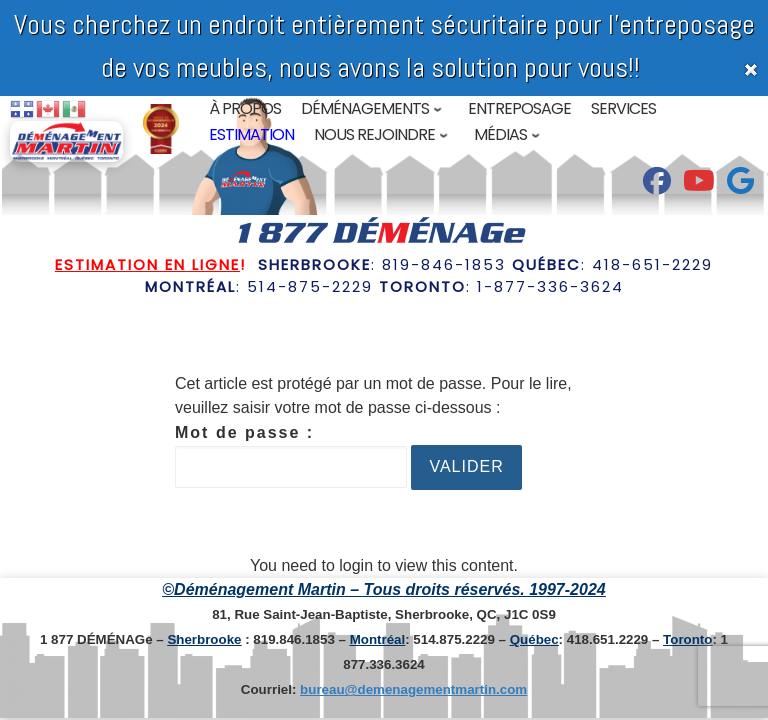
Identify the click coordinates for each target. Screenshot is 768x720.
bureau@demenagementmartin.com (413, 689)
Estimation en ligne (147, 264)
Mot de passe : (291, 456)
